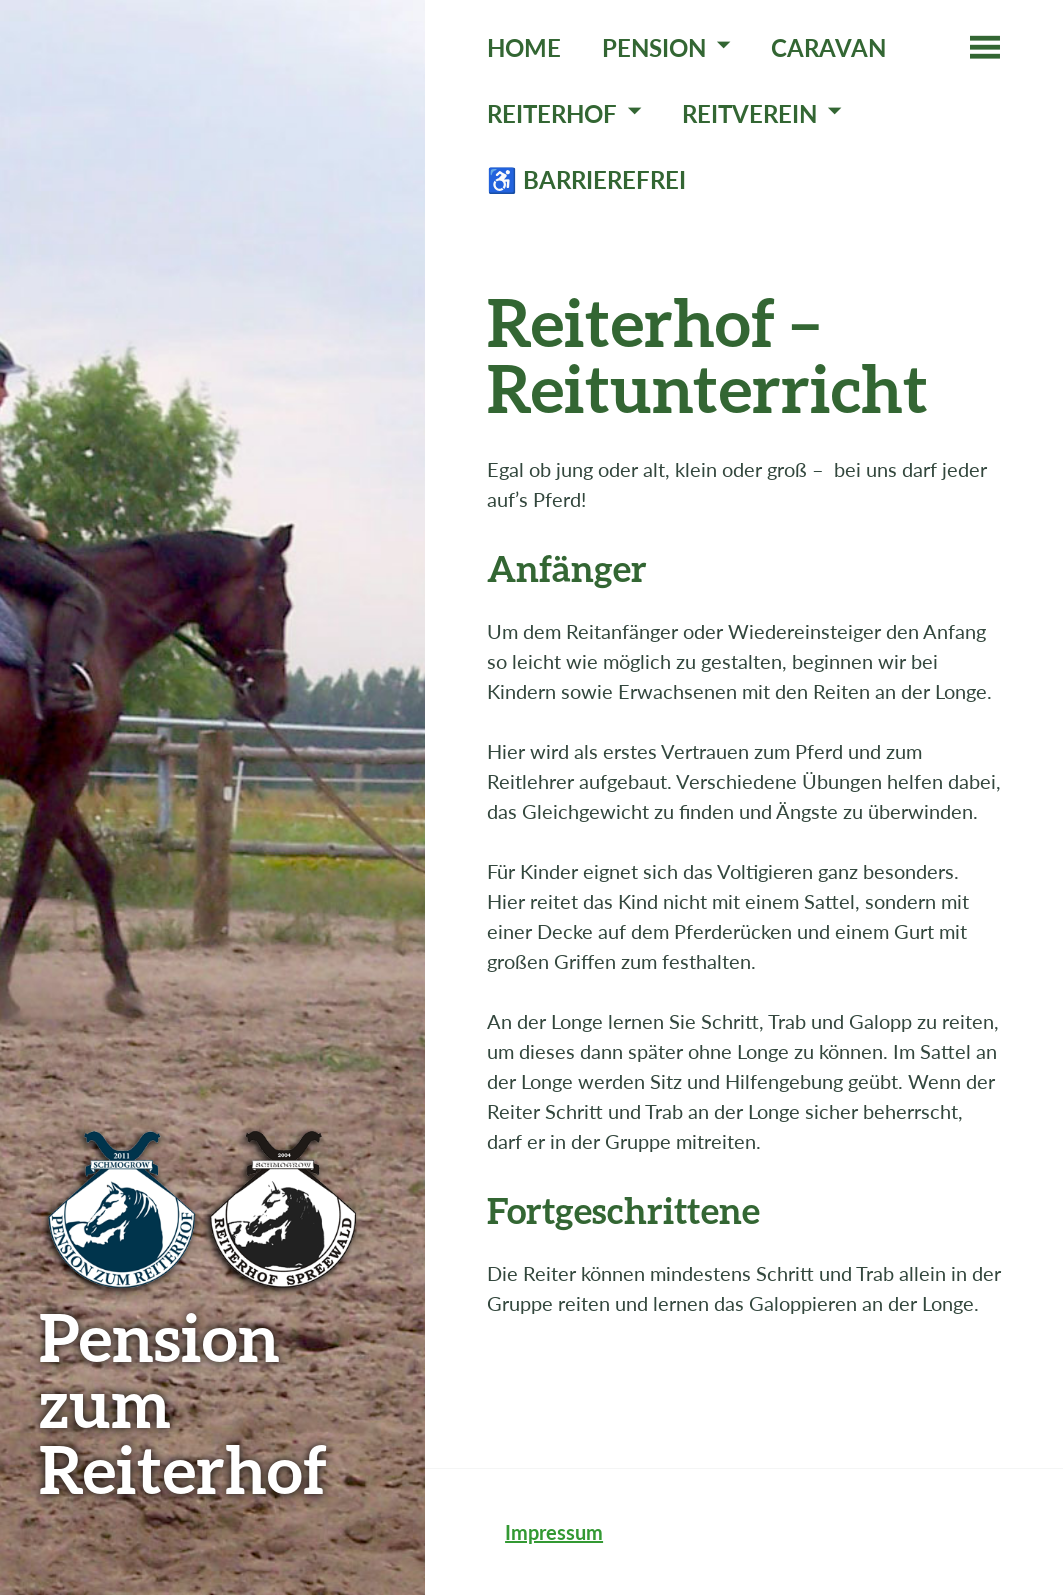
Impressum (554, 1532)
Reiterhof (552, 113)
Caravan (828, 47)
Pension (654, 47)
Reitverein (749, 113)
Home (524, 47)
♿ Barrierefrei (586, 179)
